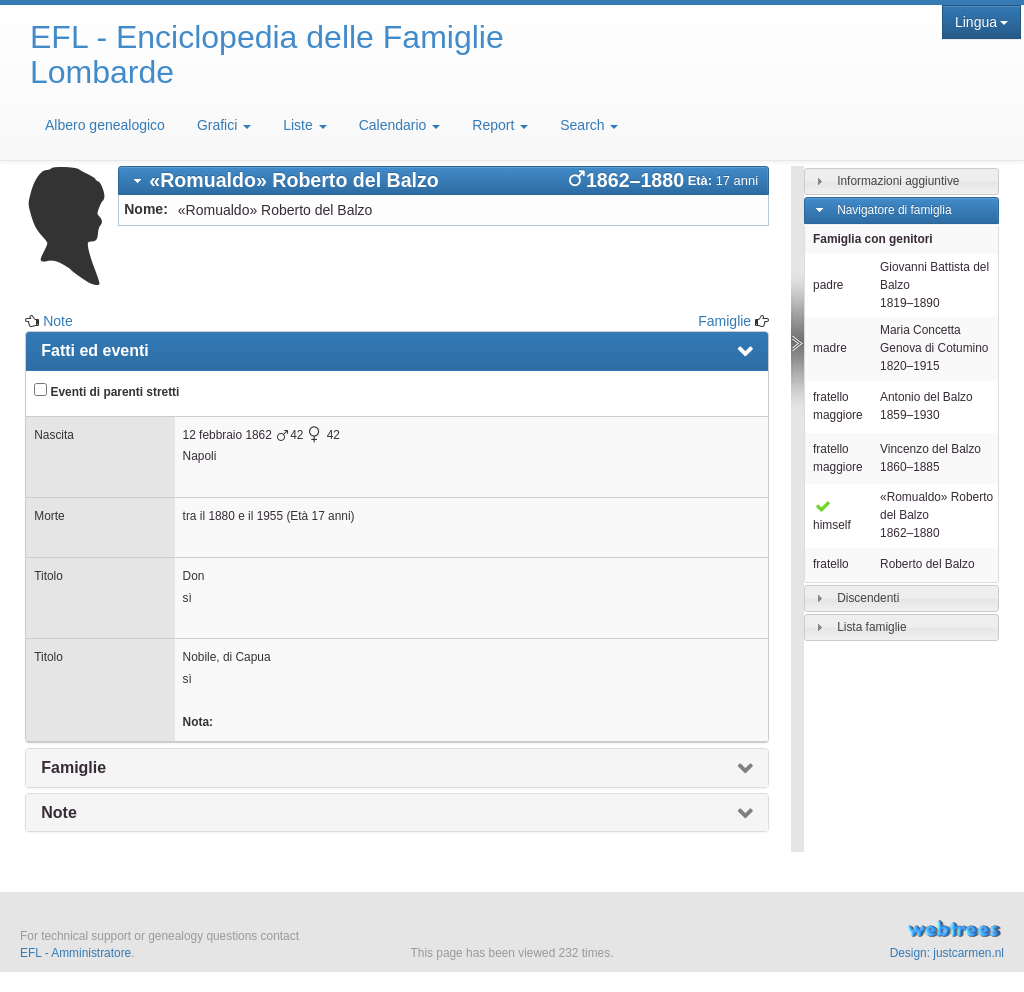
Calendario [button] (400, 125)
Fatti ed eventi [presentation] (95, 350)
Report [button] (500, 125)
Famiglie (724, 321)
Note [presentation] (59, 812)
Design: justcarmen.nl (947, 953)
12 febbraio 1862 (227, 435)
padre (828, 285)
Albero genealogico (105, 125)
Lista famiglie (871, 627)
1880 (221, 516)
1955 (270, 516)
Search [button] (589, 125)
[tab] (443, 180)
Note (58, 321)
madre (830, 348)
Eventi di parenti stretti (106, 391)
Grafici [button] (224, 125)
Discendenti (868, 598)
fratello (831, 564)
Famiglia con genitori (873, 239)
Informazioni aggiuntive (898, 181)
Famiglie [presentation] (73, 767)
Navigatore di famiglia (894, 210)
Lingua (981, 22)
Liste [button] (304, 125)
